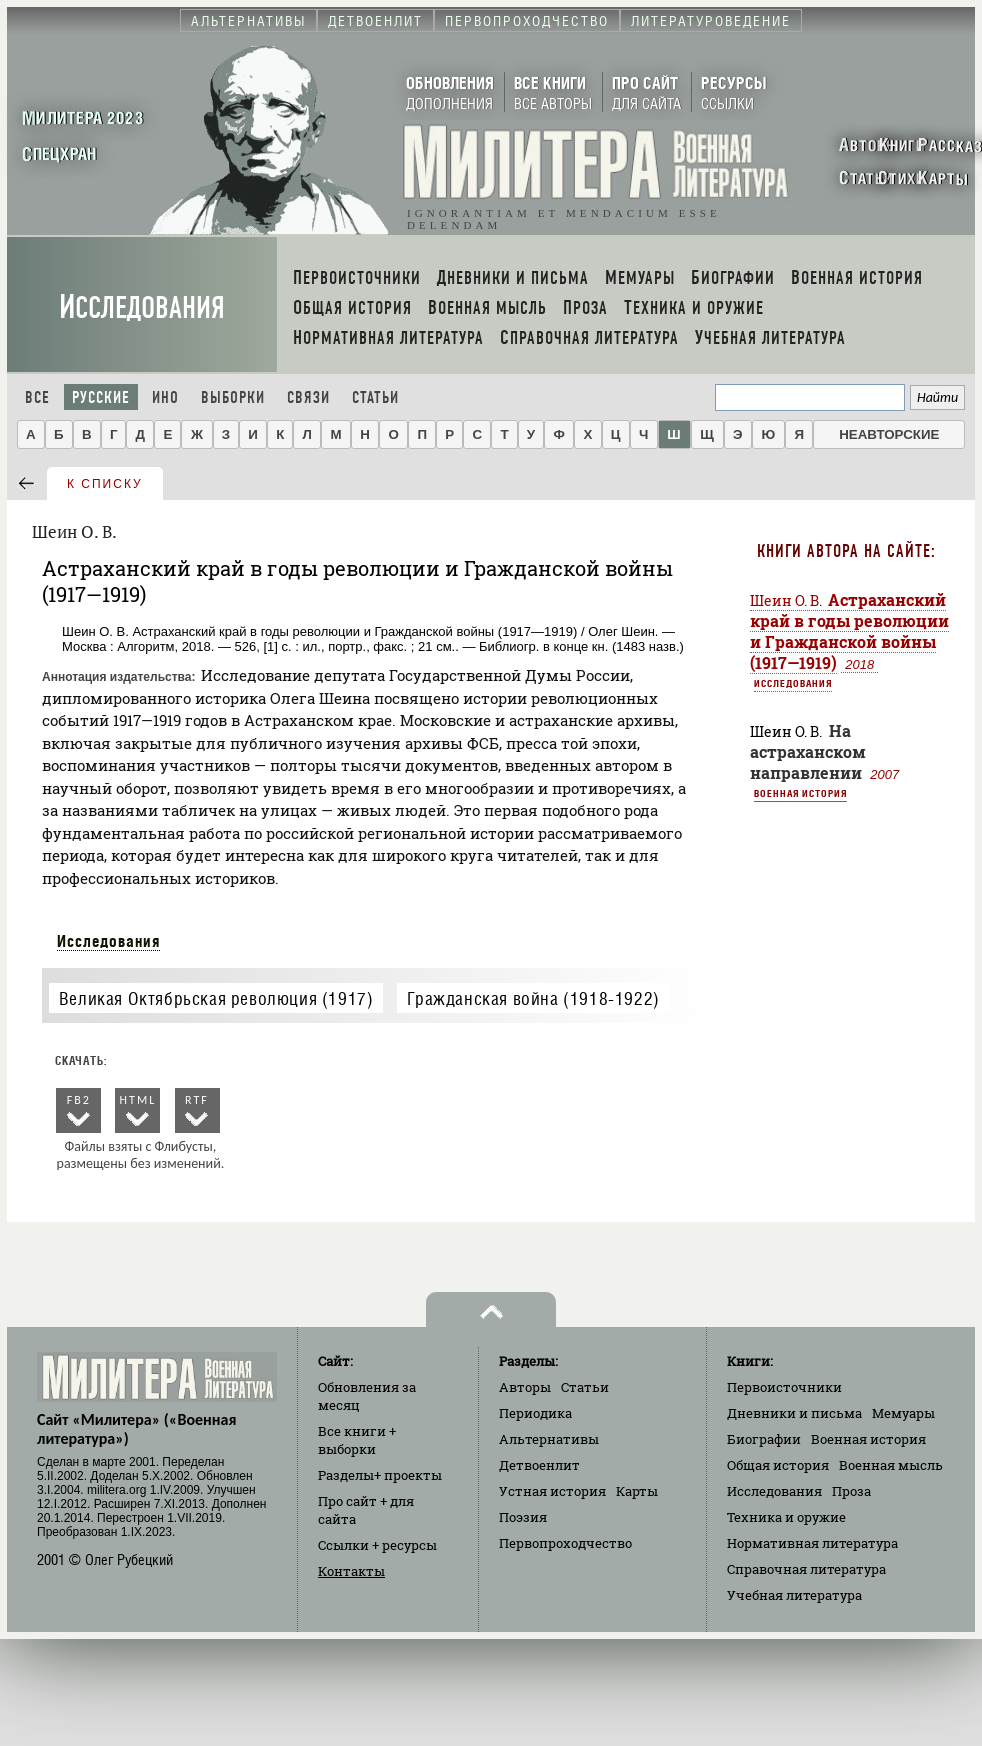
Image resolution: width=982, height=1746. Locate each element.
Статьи (375, 397)
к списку (105, 484)
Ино (165, 397)
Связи (308, 397)
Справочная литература (806, 1569)
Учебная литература (794, 1595)
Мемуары (903, 1413)
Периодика (535, 1413)
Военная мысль (891, 1465)
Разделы (380, 1475)
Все (37, 397)
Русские (101, 397)
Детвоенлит (539, 1465)
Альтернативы (549, 1439)
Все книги (357, 1440)
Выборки (233, 397)
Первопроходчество (565, 1543)
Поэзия (523, 1517)
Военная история (800, 793)
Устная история (552, 1491)
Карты (637, 1491)
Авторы (525, 1387)
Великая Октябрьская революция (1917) (216, 998)
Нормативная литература (812, 1543)
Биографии (764, 1439)
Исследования (142, 307)
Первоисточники (784, 1387)
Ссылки (377, 1545)
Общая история (778, 1465)
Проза (851, 1491)
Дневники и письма (794, 1413)
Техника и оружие (786, 1517)
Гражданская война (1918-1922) (533, 998)
